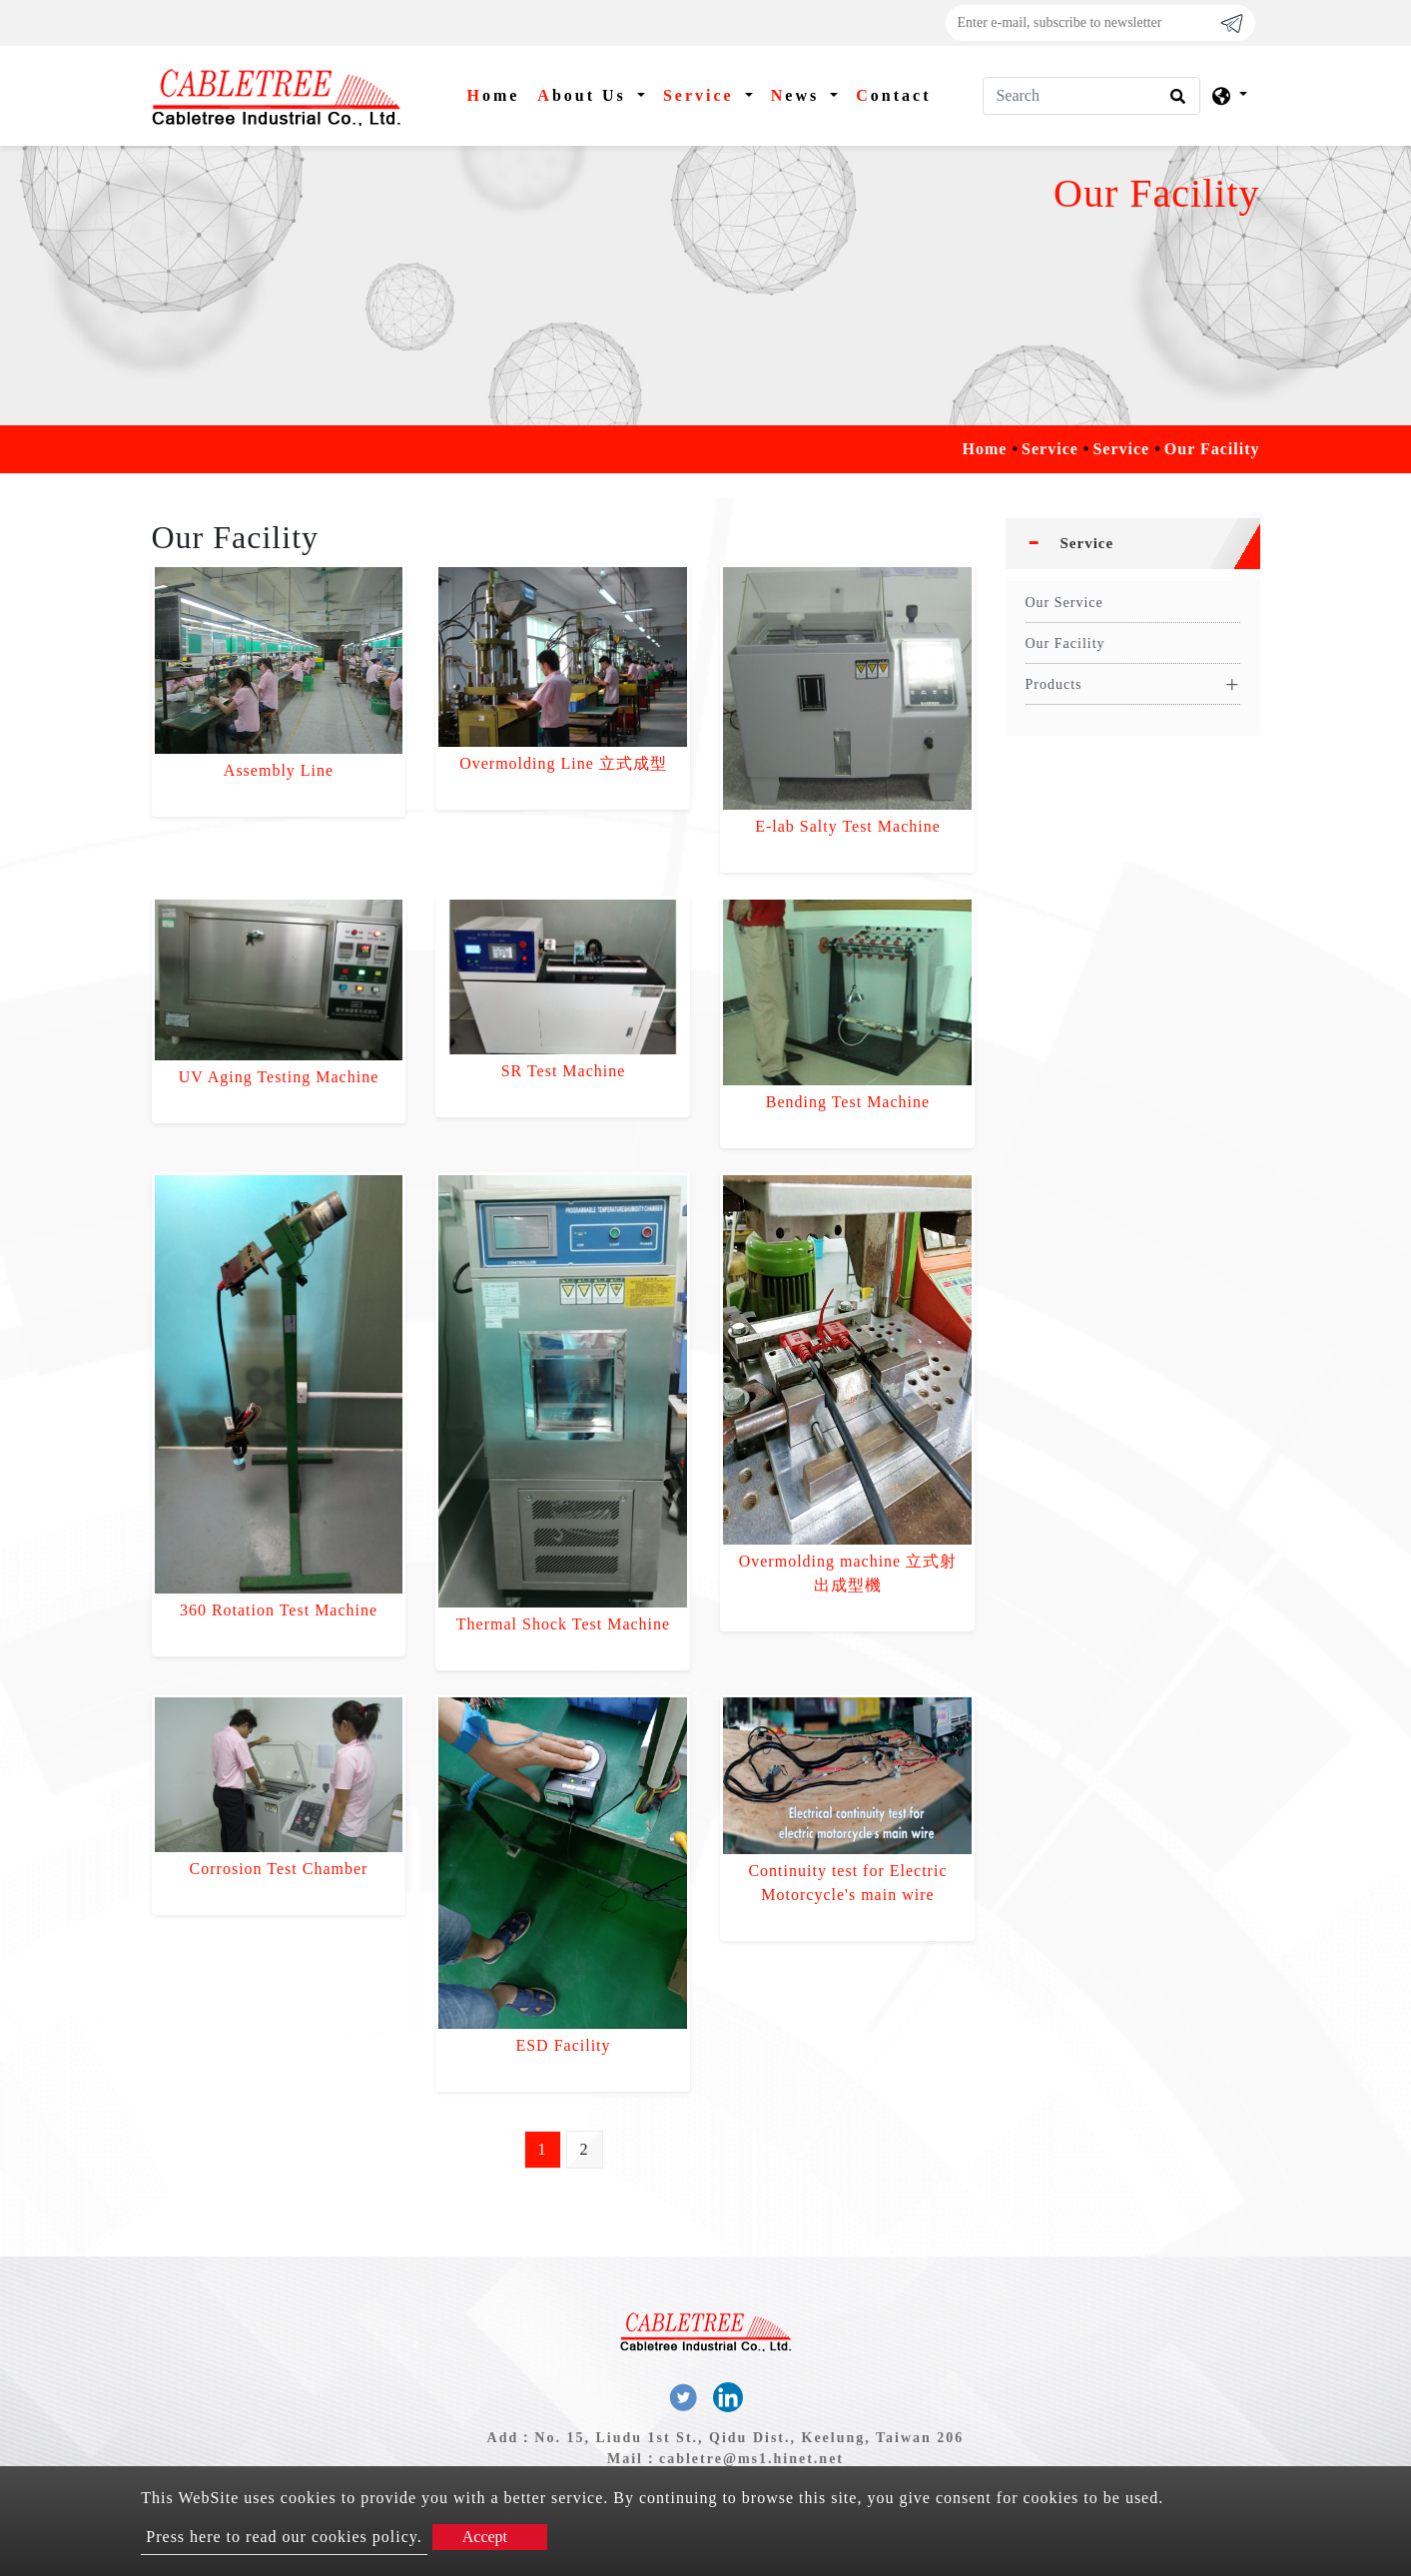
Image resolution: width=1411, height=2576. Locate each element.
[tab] (1133, 543)
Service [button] (702, 95)
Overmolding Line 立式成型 (563, 763)
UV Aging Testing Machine (279, 1076)
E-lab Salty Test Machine (848, 826)
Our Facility (1065, 643)
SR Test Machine (563, 1070)
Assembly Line (279, 770)
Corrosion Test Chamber (279, 1868)
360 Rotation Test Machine (278, 1610)
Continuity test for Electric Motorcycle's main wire (847, 1882)
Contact (893, 95)
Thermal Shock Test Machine (563, 1623)
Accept (484, 2536)
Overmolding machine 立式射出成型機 (848, 1573)
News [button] (798, 95)
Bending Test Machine (848, 1101)
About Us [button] (584, 95)
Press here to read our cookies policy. (283, 2536)
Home (496, 93)
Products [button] (1054, 684)
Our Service (1064, 602)
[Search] (1091, 96)
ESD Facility (562, 2045)
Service (1050, 448)
